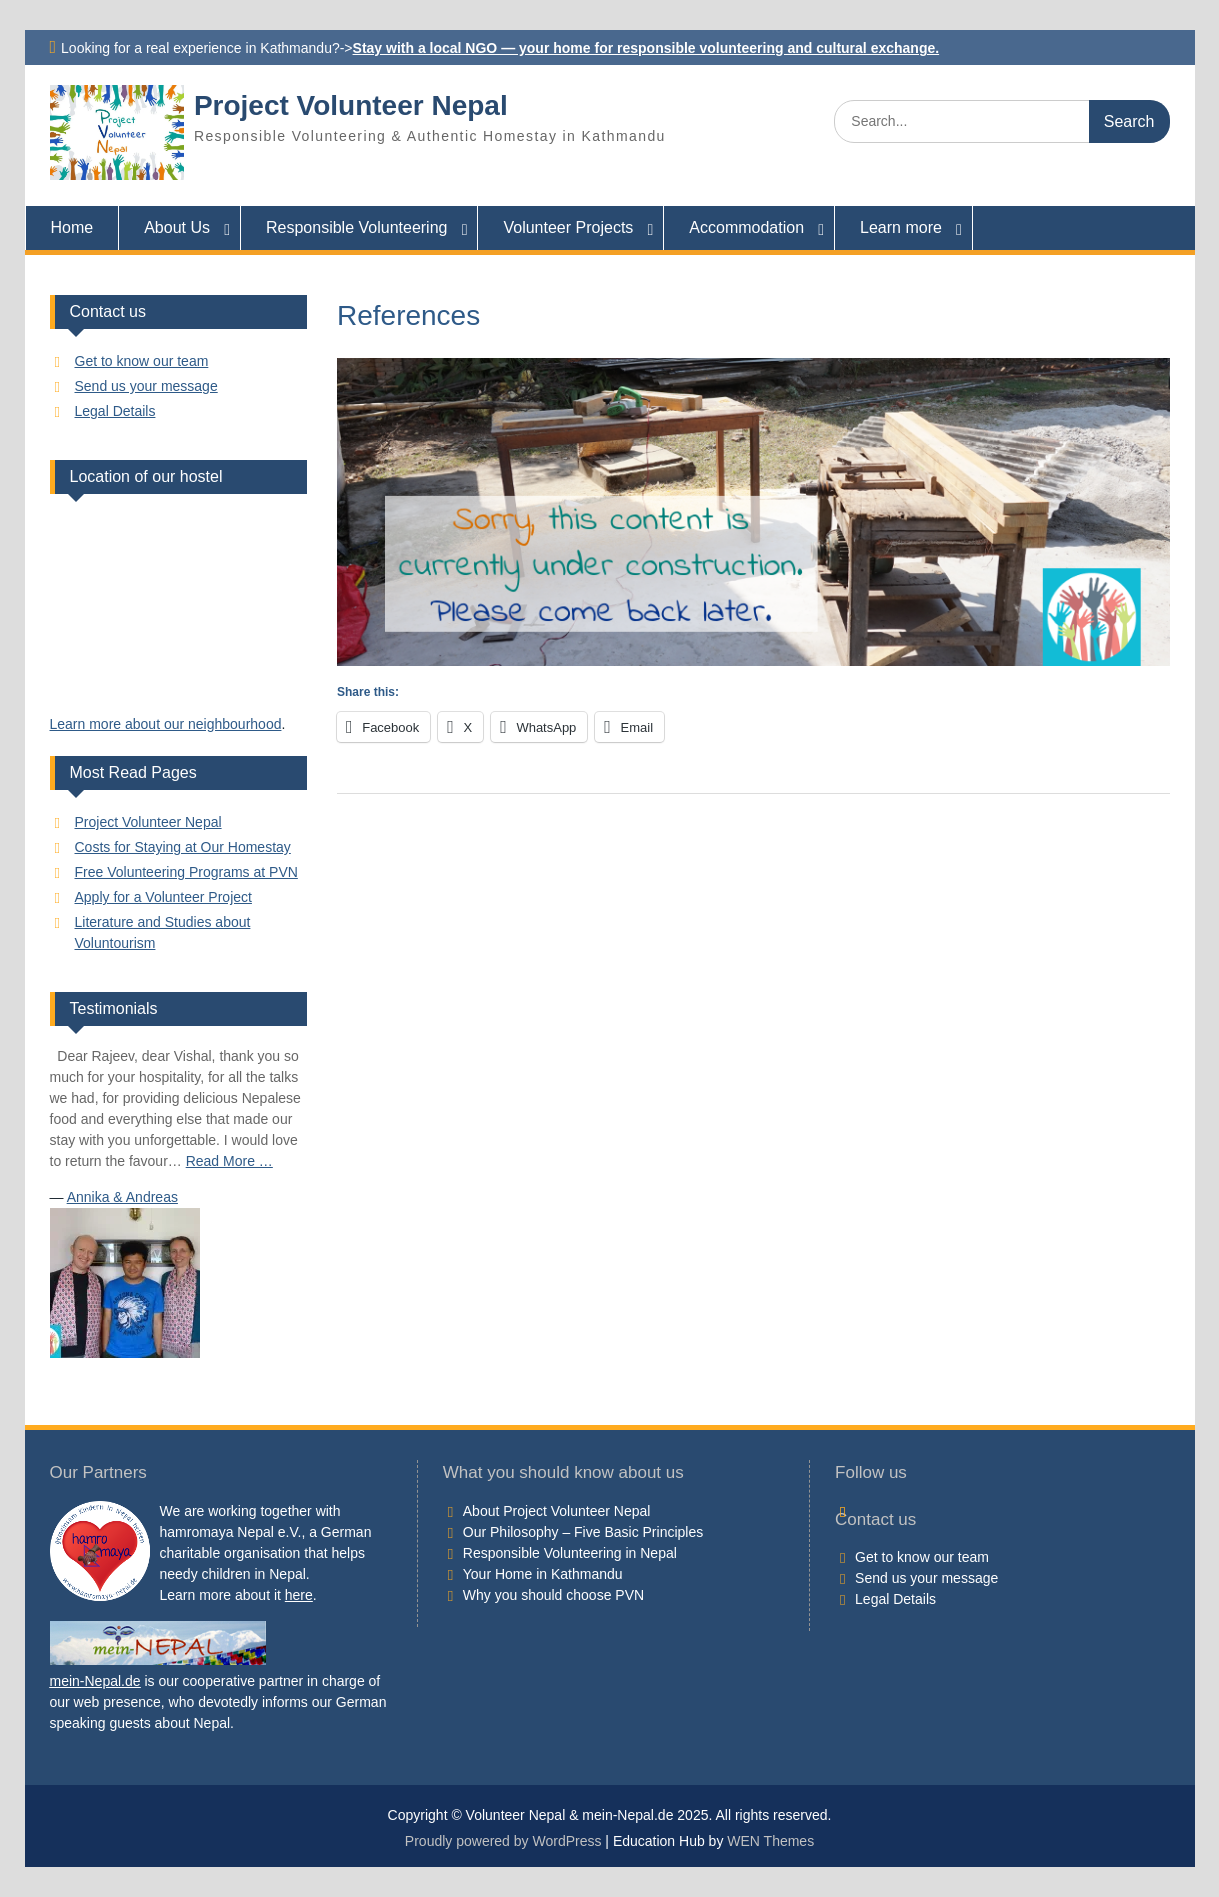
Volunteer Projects (568, 227)
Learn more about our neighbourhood (166, 724)
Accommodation (746, 227)
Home (72, 227)
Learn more (901, 227)
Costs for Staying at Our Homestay (183, 847)
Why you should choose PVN (553, 1595)
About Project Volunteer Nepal (557, 1511)
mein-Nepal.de (95, 1681)
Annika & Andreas (122, 1197)
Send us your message (146, 386)
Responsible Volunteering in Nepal (570, 1553)
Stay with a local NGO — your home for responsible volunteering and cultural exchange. (646, 48)
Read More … (229, 1161)
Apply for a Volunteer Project (163, 897)
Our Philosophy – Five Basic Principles (583, 1532)
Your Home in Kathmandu (543, 1574)
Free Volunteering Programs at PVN (186, 872)
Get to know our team (142, 361)
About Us (177, 227)
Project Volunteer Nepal (351, 105)
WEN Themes (770, 1841)
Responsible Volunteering (356, 227)
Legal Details (115, 411)
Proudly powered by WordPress (503, 1841)
